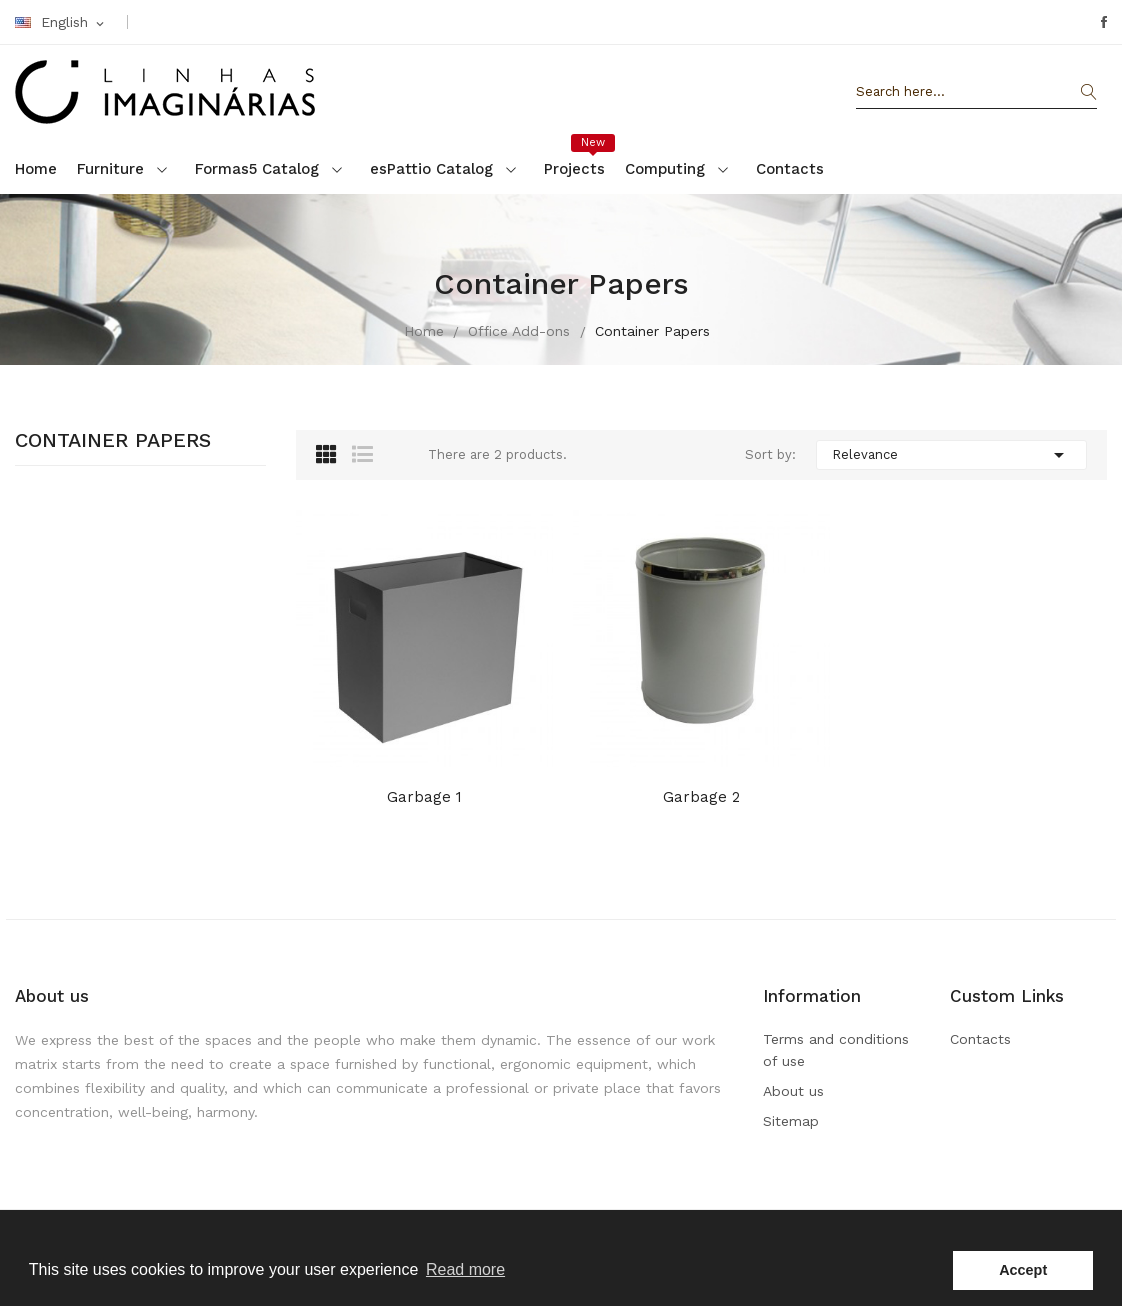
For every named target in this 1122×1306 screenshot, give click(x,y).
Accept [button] (1023, 1270)
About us (793, 1091)
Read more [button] (465, 1269)
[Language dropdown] (61, 23)
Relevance (951, 455)
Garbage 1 (424, 797)
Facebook (1104, 22)
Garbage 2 (701, 797)
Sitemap (791, 1121)
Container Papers (113, 441)
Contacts (980, 1039)
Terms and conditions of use (836, 1050)
